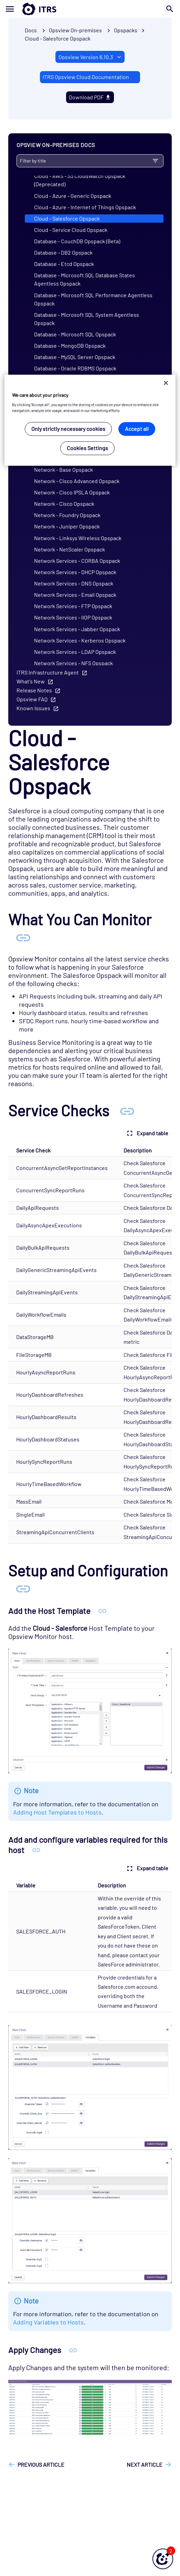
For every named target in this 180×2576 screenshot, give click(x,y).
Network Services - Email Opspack (75, 594)
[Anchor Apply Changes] (73, 2350)
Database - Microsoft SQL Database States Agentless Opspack (84, 279)
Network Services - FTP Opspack (73, 606)
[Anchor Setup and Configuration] (23, 1588)
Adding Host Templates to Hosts (57, 1812)
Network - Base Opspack (63, 469)
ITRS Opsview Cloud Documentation (86, 77)
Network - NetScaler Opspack (69, 549)
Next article (144, 2464)
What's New (31, 681)
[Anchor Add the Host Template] (102, 1611)
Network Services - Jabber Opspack (77, 629)
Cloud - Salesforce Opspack (58, 38)
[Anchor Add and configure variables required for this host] (36, 1850)
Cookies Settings (87, 448)
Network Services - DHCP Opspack (75, 572)
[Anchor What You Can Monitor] (23, 937)
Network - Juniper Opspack (67, 526)
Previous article (41, 2464)
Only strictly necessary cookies (68, 429)
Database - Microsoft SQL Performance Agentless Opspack (93, 299)
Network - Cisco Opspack (64, 503)
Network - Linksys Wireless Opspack (77, 538)
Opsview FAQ (32, 699)
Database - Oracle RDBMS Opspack (75, 368)
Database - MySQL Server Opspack (74, 357)
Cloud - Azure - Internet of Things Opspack (85, 207)
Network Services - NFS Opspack (73, 663)
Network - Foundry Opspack (67, 515)
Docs (31, 30)
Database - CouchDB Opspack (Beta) (77, 241)
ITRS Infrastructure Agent (48, 672)
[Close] (165, 382)
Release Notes (34, 690)
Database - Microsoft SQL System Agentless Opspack (86, 318)
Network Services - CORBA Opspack (77, 560)
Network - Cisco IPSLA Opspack (72, 492)
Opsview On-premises (75, 30)
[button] (162, 2559)
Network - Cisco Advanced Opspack (76, 481)
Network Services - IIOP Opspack (73, 617)
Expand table (147, 1133)
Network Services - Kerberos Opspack (80, 640)
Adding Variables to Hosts (48, 2322)
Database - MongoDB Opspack (70, 345)
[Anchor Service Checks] (127, 1110)
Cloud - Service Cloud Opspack (70, 229)
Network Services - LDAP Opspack (75, 651)
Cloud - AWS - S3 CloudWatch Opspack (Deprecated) (79, 179)
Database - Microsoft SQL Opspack (75, 334)
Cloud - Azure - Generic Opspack (72, 195)
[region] (90, 420)
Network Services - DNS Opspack (73, 583)
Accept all (137, 429)
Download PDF (90, 97)
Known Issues (33, 708)
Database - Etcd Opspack (64, 263)
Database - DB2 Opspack (63, 252)
